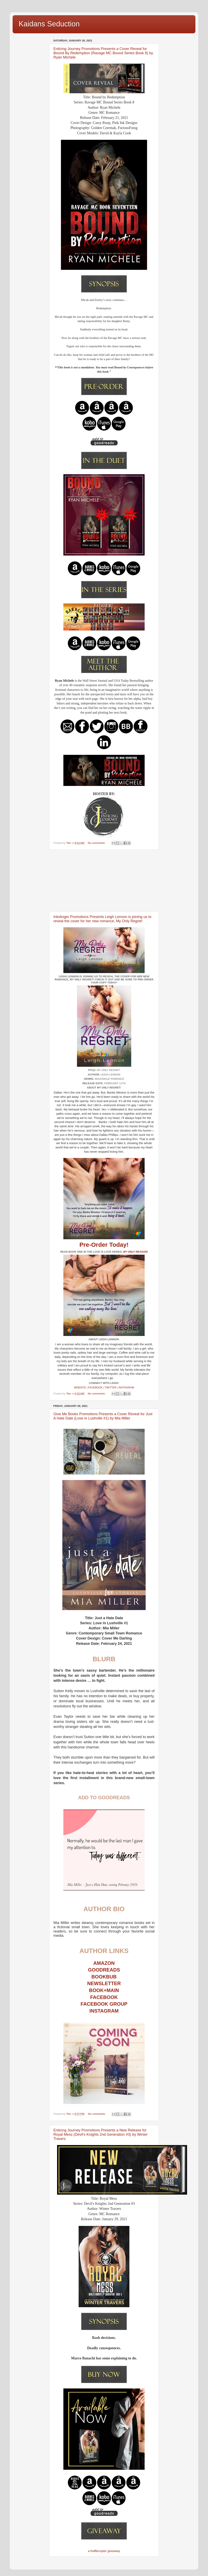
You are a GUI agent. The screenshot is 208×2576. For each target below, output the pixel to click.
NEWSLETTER (104, 1983)
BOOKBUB (104, 1976)
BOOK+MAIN (104, 1990)
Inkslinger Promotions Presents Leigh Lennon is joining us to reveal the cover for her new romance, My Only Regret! (102, 919)
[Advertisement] (104, 880)
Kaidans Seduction (49, 24)
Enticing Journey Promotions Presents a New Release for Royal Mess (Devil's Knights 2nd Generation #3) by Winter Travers (100, 2134)
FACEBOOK (104, 1997)
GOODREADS (104, 1970)
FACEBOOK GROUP (104, 2004)
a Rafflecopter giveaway (104, 2551)
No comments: (97, 842)
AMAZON (104, 1963)
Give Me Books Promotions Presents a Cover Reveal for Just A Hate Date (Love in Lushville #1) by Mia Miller (102, 1416)
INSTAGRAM (104, 2011)
